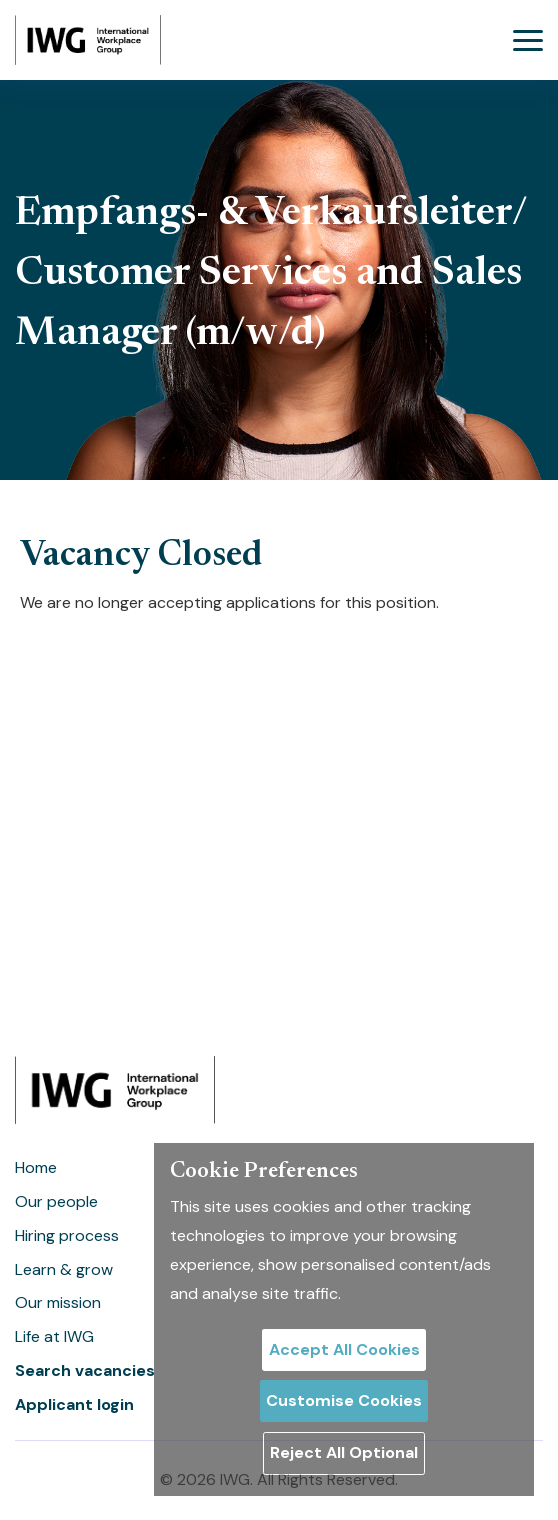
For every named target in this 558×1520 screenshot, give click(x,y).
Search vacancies (85, 1370)
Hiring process (67, 1235)
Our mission (58, 1302)
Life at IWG (54, 1336)
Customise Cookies (344, 1400)
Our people (56, 1201)
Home (36, 1167)
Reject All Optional (344, 1452)
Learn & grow (64, 1269)
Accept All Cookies (344, 1349)
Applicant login (74, 1404)
